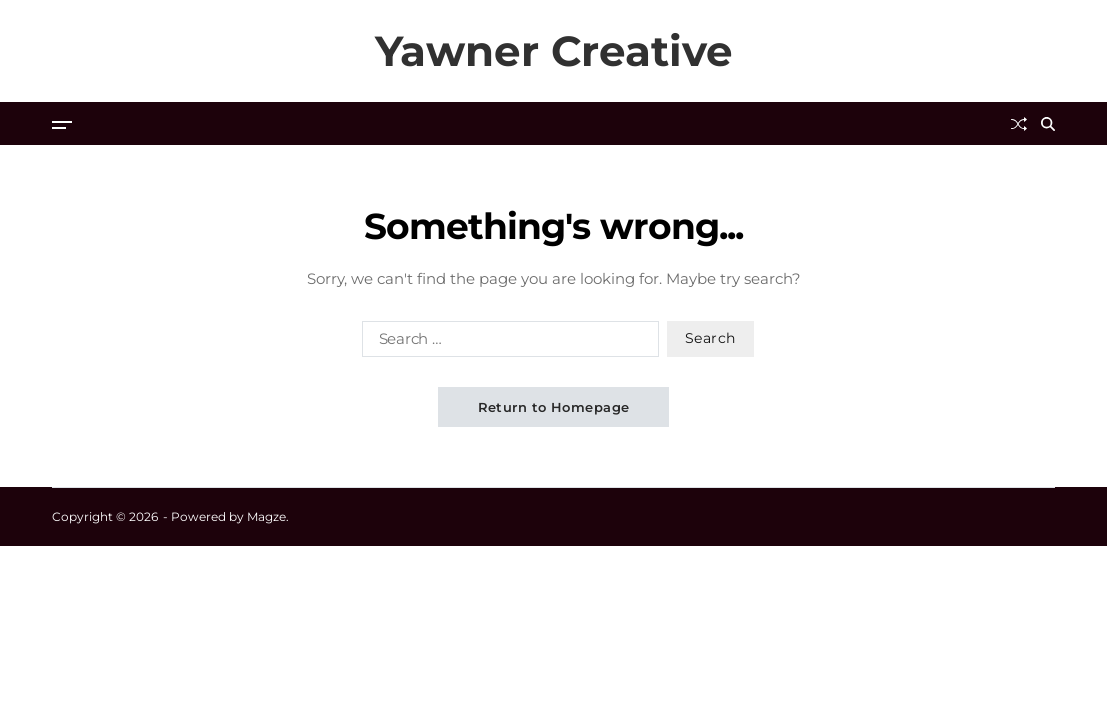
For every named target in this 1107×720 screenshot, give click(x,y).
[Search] (1048, 124)
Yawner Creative (554, 51)
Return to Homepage (554, 407)
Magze (266, 516)
